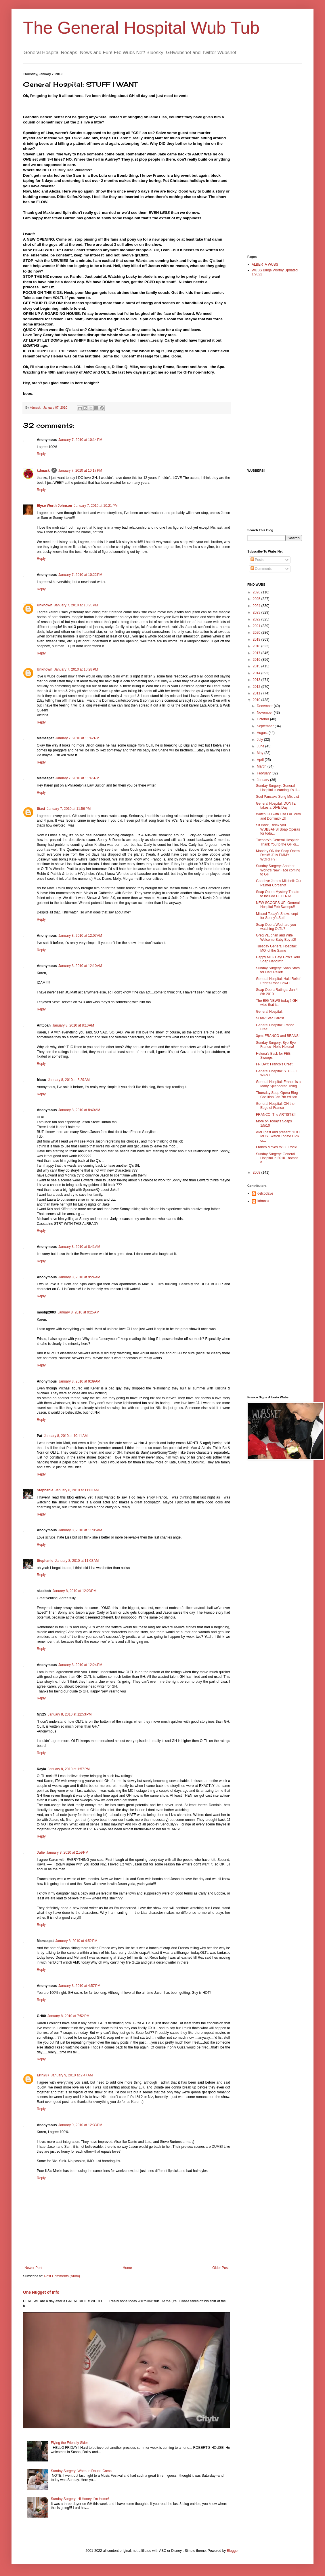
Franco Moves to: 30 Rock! (276, 1147)
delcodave (265, 1193)
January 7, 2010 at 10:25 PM (76, 605)
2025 (257, 599)
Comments (261, 569)
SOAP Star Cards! (270, 1018)
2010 (257, 700)
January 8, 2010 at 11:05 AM (80, 1530)
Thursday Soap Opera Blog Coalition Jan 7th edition (277, 1095)
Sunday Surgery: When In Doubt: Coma (81, 2471)
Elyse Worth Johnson (54, 506)
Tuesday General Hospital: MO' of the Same (276, 948)
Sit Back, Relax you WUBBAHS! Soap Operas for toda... (278, 829)
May (260, 753)
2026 (257, 592)
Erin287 (43, 2075)
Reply (41, 454)
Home (127, 2268)
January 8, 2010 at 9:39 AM (79, 1381)
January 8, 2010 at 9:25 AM (78, 1312)
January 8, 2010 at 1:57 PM (69, 1769)
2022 (257, 619)
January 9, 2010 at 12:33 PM (80, 2125)
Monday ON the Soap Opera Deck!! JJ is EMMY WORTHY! (278, 855)
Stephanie (45, 1490)
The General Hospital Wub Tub (141, 27)
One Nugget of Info (41, 2292)
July (260, 740)
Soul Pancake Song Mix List (277, 797)
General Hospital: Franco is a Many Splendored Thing (278, 1084)
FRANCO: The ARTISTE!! (276, 1115)
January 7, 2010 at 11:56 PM (69, 809)
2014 (257, 673)
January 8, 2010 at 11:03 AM (77, 1490)
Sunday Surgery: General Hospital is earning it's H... (278, 788)
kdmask (43, 471)
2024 (257, 606)
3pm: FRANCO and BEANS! (277, 1036)
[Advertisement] (270, 158)
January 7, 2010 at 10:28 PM (76, 669)
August (263, 733)
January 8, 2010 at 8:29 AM (69, 1080)
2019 (257, 639)
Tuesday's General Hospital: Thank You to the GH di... (277, 842)
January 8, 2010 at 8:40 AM (79, 1110)
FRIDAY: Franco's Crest (274, 1064)
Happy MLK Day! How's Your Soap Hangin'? (278, 959)
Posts (257, 560)
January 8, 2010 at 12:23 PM (74, 1591)
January (263, 780)
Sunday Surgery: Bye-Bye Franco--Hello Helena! (276, 1045)
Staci (41, 809)
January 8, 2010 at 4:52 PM (77, 1941)
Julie (41, 1852)
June (261, 746)
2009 (257, 1172)
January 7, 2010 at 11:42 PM (77, 738)
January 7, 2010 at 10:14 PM (80, 440)
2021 (257, 626)
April (261, 760)
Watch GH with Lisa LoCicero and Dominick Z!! (278, 816)
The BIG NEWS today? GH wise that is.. (277, 1003)
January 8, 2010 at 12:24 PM (80, 1665)
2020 (257, 633)
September (266, 726)
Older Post (220, 2268)
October (263, 719)
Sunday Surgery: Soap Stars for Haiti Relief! (278, 970)
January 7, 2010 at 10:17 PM (80, 471)
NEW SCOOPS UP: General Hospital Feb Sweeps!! (278, 905)
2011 (257, 693)
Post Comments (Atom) (62, 2276)
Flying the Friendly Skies (70, 2443)
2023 (257, 612)
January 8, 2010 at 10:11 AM (66, 1436)
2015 (257, 666)
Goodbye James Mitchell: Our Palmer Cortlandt (278, 883)
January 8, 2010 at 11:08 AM (77, 1561)
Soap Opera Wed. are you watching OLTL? (276, 927)
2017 (257, 653)
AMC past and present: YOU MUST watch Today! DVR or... (278, 1136)
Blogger (233, 2551)
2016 (257, 660)
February (264, 773)
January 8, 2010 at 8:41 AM (79, 1247)
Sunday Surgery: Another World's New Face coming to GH (278, 870)
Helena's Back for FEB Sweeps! (273, 1056)
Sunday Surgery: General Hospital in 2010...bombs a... (277, 1158)
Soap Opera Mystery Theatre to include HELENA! (278, 894)
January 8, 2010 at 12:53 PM (69, 1714)
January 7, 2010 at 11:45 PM (77, 778)
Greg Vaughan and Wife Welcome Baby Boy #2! (276, 937)
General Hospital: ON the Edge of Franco (275, 1106)
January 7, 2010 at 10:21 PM (95, 506)
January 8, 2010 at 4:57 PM (79, 1986)
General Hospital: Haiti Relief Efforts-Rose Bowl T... (278, 981)
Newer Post (33, 2268)
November (265, 713)
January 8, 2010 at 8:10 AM (73, 1025)
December (265, 706)
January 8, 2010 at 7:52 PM (68, 2016)
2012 (257, 687)
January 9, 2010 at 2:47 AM (72, 2075)
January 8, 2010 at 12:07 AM (80, 936)
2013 (257, 680)
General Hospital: (269, 1012)
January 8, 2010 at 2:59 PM (67, 1852)
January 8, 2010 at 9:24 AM (79, 1277)
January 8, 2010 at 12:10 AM (80, 966)
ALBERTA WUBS (265, 264)
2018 (257, 646)
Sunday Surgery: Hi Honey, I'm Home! (80, 2499)
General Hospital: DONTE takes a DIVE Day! (276, 805)
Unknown (44, 605)
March (262, 766)
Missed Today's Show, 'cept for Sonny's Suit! (277, 916)
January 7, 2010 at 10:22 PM (80, 575)
